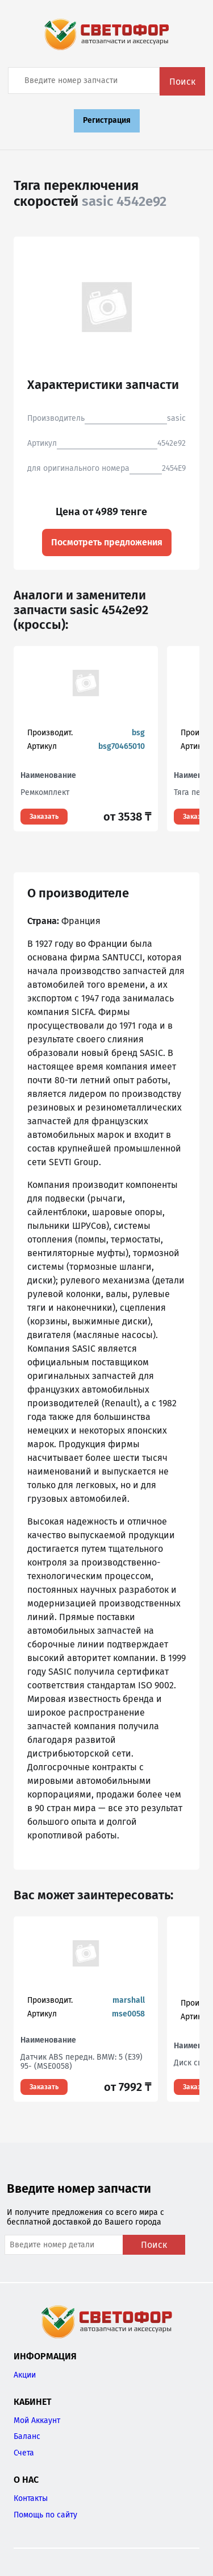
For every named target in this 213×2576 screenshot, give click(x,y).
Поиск (182, 81)
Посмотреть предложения (106, 542)
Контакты (31, 2498)
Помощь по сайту (45, 2515)
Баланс (27, 2436)
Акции (25, 2375)
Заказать (44, 817)
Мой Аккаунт (37, 2420)
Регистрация (107, 120)
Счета (24, 2453)
